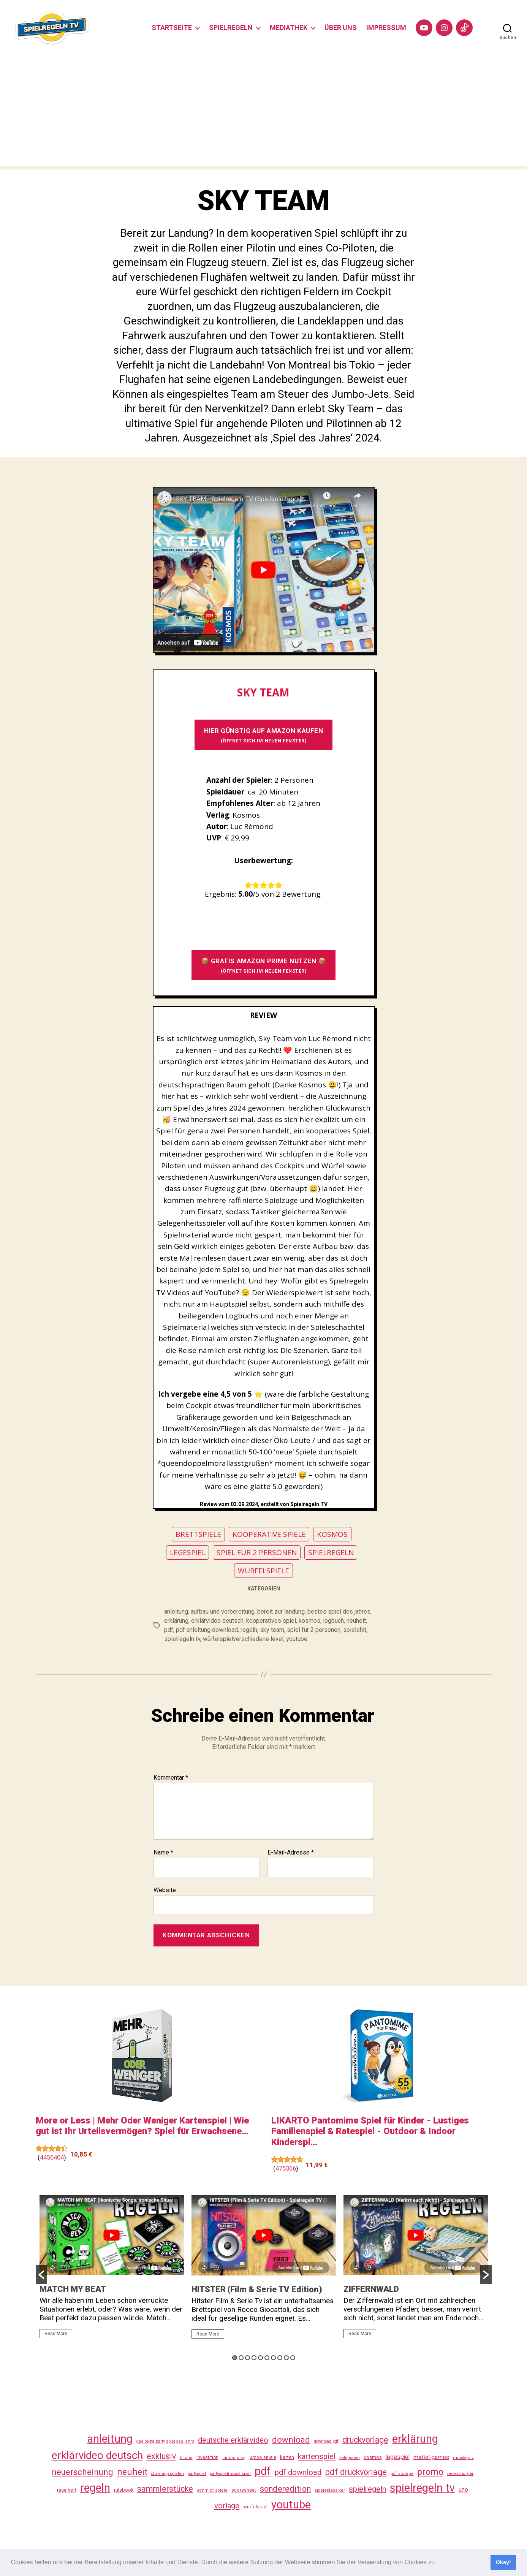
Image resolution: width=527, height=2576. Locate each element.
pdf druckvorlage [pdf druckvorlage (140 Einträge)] (356, 2472)
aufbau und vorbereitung (223, 1611)
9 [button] (286, 2357)
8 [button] (279, 2357)
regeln (249, 1629)
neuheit (356, 1620)
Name (163, 1852)
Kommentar (171, 1777)
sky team (272, 1629)
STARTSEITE (172, 28)
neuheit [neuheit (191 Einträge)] (132, 2472)
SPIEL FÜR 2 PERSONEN (257, 1552)
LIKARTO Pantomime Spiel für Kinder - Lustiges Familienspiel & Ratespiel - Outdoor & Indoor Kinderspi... (370, 2131)
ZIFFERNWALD (371, 2289)
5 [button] (260, 2357)
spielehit (354, 1629)
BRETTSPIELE (198, 1534)
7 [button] (273, 2357)
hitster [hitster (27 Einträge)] (186, 2457)
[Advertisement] (264, 112)
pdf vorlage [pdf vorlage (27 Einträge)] (402, 2473)
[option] (112, 2270)
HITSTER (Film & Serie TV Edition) (256, 2289)
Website (165, 1890)
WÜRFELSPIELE (263, 1571)
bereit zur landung (281, 1611)
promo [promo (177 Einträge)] (430, 2472)
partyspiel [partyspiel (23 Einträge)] (197, 2473)
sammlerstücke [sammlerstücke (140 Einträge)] (165, 2489)
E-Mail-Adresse (290, 1852)
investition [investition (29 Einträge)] (207, 2457)
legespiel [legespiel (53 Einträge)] (398, 2456)
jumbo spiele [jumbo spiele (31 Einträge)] (262, 2457)
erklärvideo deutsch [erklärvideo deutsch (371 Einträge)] (97, 2455)
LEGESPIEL (188, 1552)
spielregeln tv (182, 1638)
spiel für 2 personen (313, 1629)
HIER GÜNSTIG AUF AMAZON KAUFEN (263, 735)
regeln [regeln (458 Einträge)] (95, 2487)
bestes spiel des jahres (338, 1611)
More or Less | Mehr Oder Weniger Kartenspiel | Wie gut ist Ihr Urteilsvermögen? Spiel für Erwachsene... (142, 2126)
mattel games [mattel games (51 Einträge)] (431, 2457)
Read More (55, 2333)
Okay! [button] (503, 2562)
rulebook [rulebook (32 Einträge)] (123, 2490)
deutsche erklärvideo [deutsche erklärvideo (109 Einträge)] (233, 2440)
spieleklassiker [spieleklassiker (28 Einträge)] (330, 2490)
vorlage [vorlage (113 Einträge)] (226, 2505)
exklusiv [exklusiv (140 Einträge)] (161, 2456)
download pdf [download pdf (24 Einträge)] (326, 2441)
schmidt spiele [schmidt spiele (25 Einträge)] (212, 2490)
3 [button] (247, 2357)
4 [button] (254, 2357)
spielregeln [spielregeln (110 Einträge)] (367, 2489)
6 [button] (266, 2357)
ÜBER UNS (340, 28)
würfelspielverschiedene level (243, 1638)
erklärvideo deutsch (217, 1620)
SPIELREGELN (231, 28)
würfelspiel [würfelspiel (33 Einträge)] (255, 2507)
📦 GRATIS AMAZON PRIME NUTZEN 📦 (263, 965)
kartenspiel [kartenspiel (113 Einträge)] (317, 2456)
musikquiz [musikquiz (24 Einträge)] (463, 2457)
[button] (439, 2563)
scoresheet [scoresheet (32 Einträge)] (243, 2490)
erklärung (176, 1620)
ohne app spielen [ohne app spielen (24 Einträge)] (167, 2473)
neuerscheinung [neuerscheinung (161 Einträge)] (82, 2472)
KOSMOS (332, 1534)
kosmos (309, 1620)
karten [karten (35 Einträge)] (287, 2457)
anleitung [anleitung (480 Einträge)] (110, 2438)
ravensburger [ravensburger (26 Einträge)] (460, 2473)
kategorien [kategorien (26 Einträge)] (349, 2457)
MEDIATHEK (288, 28)
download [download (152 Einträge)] (291, 2440)
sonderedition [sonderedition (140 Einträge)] (285, 2489)
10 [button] (292, 2357)
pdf (168, 1629)
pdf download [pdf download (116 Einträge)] (298, 2472)
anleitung (176, 1611)
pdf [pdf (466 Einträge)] (263, 2471)
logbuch (333, 1620)
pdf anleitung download (207, 1629)
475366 (285, 2168)
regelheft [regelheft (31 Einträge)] (66, 2490)
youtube (296, 1638)
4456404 (52, 2157)
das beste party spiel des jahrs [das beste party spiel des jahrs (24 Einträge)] (165, 2441)
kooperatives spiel (271, 1620)
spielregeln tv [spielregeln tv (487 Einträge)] (422, 2487)
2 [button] (241, 2357)
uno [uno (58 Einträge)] (463, 2489)
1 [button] (234, 2357)
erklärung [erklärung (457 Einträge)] (415, 2438)
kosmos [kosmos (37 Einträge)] (373, 2457)
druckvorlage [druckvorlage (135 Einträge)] (365, 2440)
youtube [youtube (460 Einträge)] (291, 2504)
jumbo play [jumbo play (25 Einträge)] (233, 2457)
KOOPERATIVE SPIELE (269, 1534)
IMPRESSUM (386, 28)
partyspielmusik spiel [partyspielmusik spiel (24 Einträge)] (230, 2473)
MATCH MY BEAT (73, 2289)
